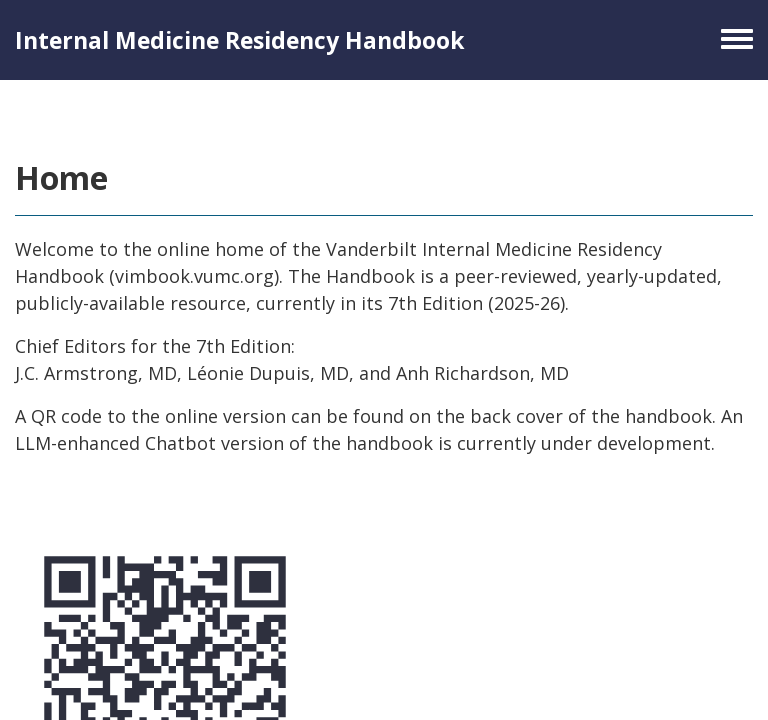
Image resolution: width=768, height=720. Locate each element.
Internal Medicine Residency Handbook (240, 40)
